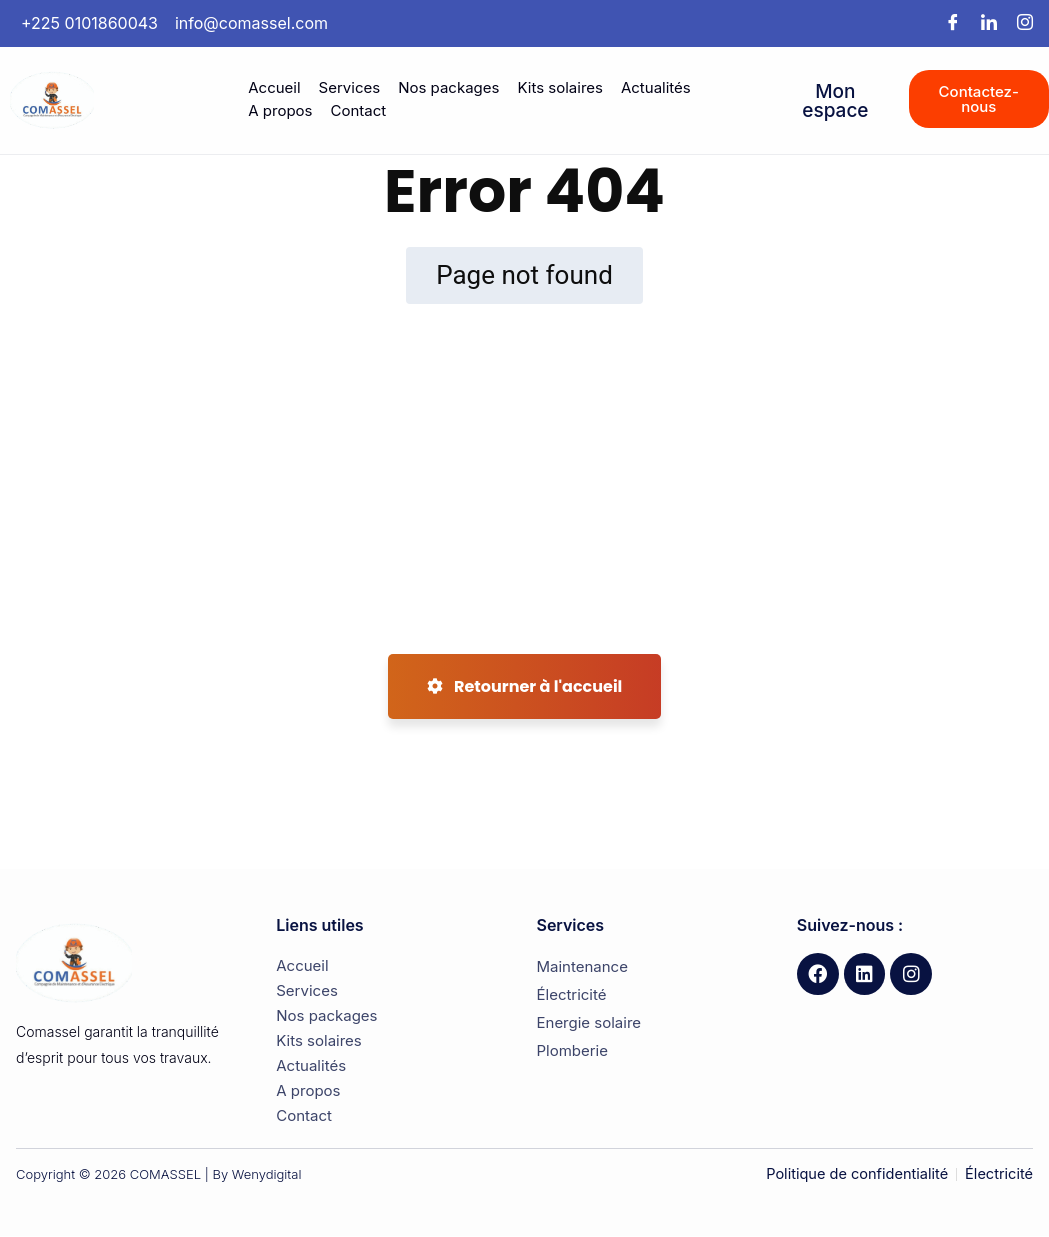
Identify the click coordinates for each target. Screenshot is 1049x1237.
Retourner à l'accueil (525, 686)
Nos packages (448, 87)
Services (350, 87)
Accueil (274, 87)
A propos (280, 110)
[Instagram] (1025, 23)
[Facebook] (953, 23)
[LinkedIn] (989, 23)
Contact (358, 110)
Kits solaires (560, 87)
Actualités (656, 87)
